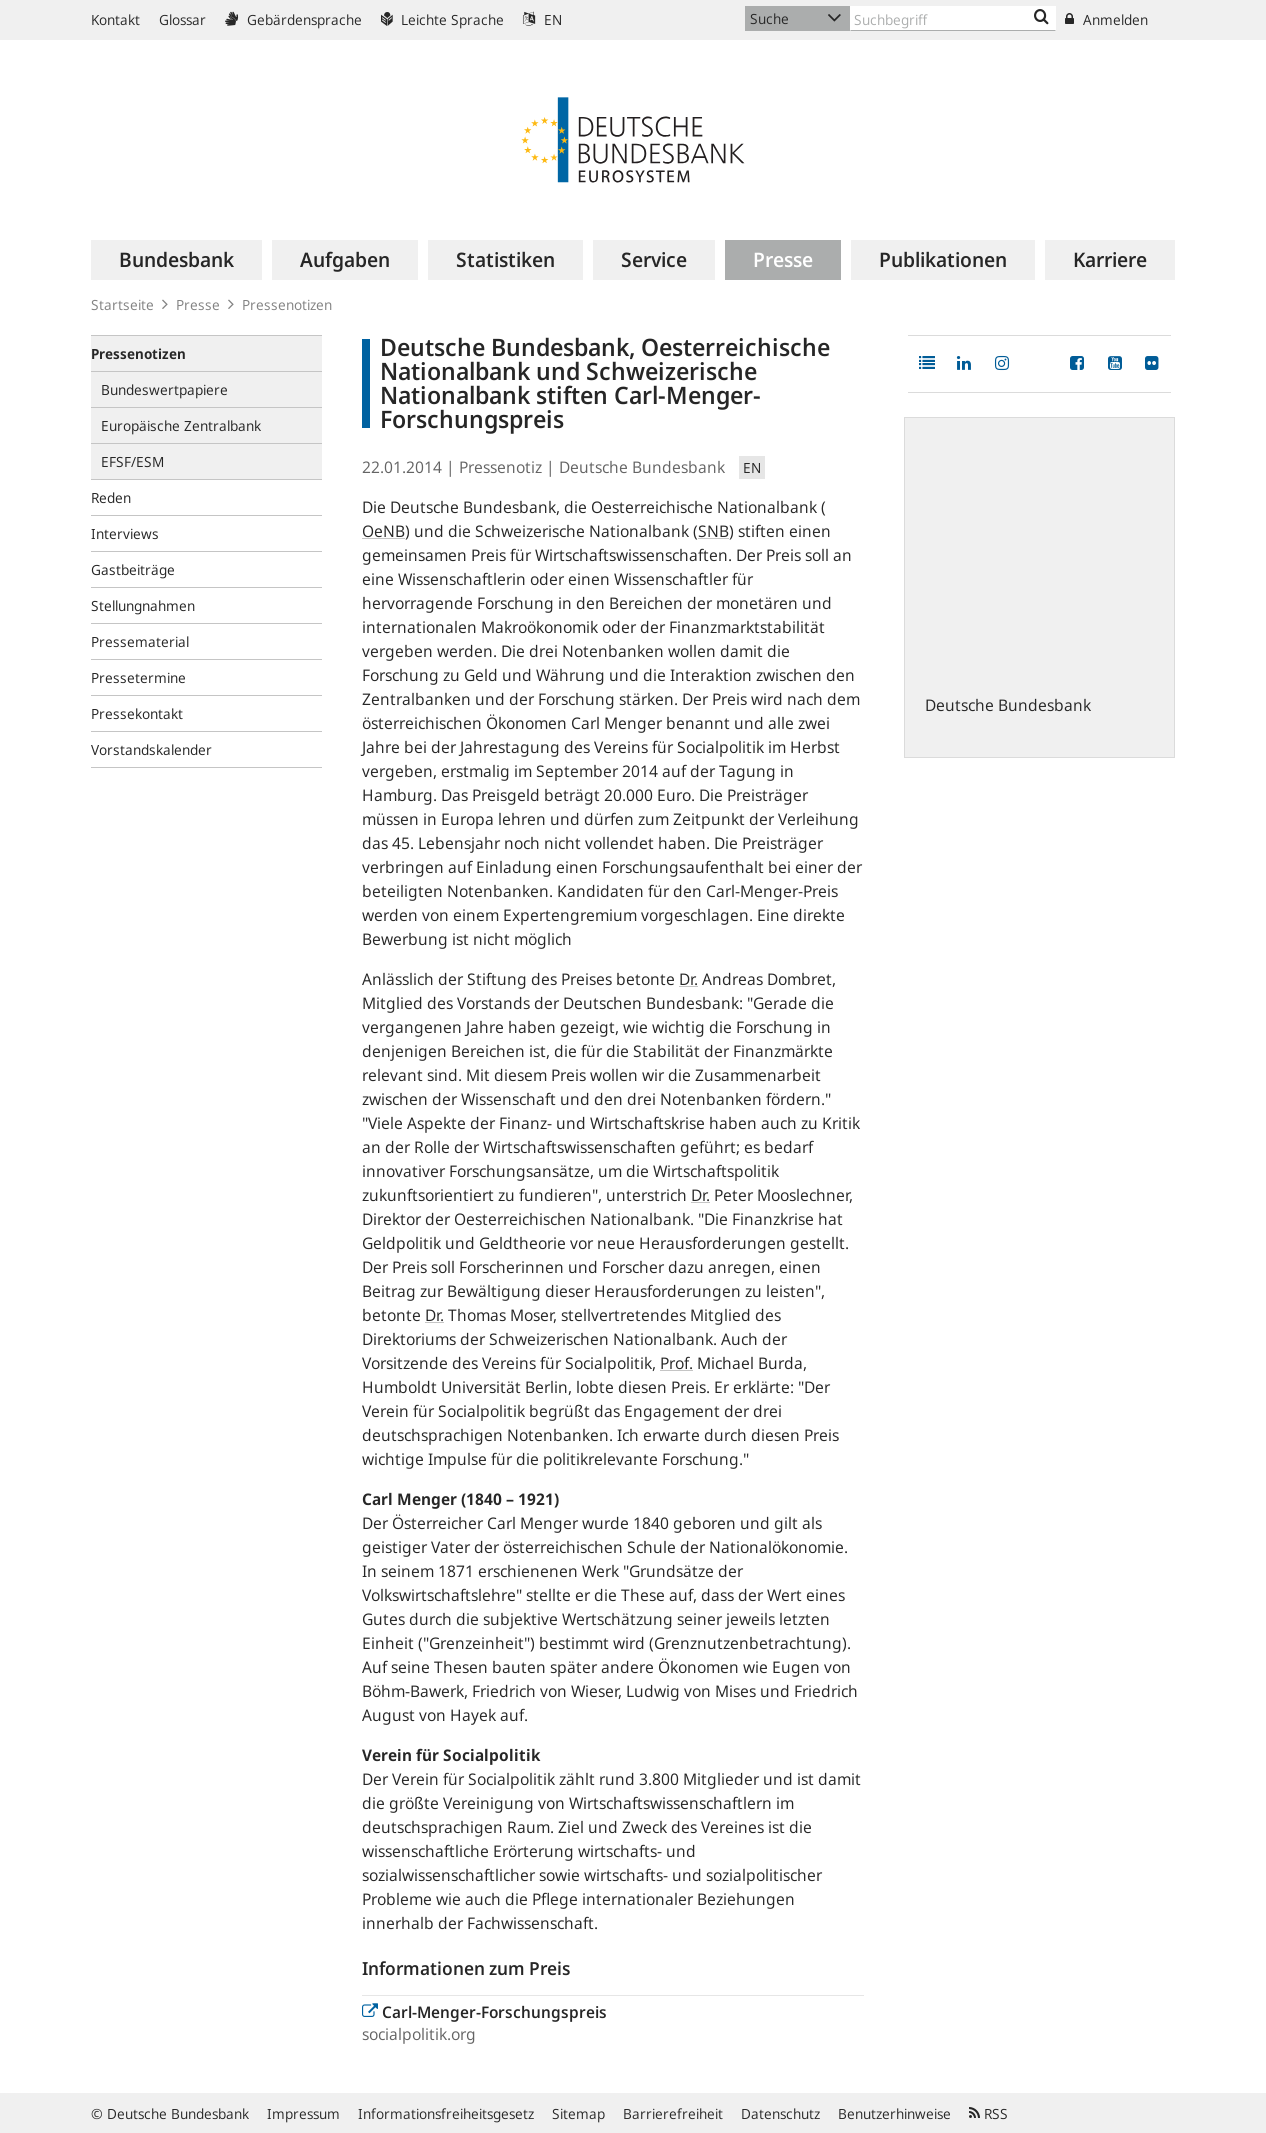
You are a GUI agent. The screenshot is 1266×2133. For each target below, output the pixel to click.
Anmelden (1106, 19)
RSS (988, 2113)
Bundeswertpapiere (164, 389)
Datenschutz (780, 2113)
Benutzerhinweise (894, 2113)
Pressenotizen (287, 304)
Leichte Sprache (442, 19)
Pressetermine (138, 677)
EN (542, 19)
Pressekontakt (137, 713)
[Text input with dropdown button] (953, 18)
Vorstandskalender (151, 749)
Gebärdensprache (293, 19)
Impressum (303, 2113)
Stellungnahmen (143, 605)
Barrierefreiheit (673, 2113)
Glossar (182, 19)
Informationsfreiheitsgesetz (446, 2113)
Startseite (122, 304)
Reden (111, 497)
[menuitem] (176, 260)
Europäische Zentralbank (181, 425)
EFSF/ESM (132, 461)
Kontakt (115, 19)
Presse (198, 304)
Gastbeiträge (133, 569)
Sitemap (578, 2113)
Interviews (125, 533)
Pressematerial (140, 641)
